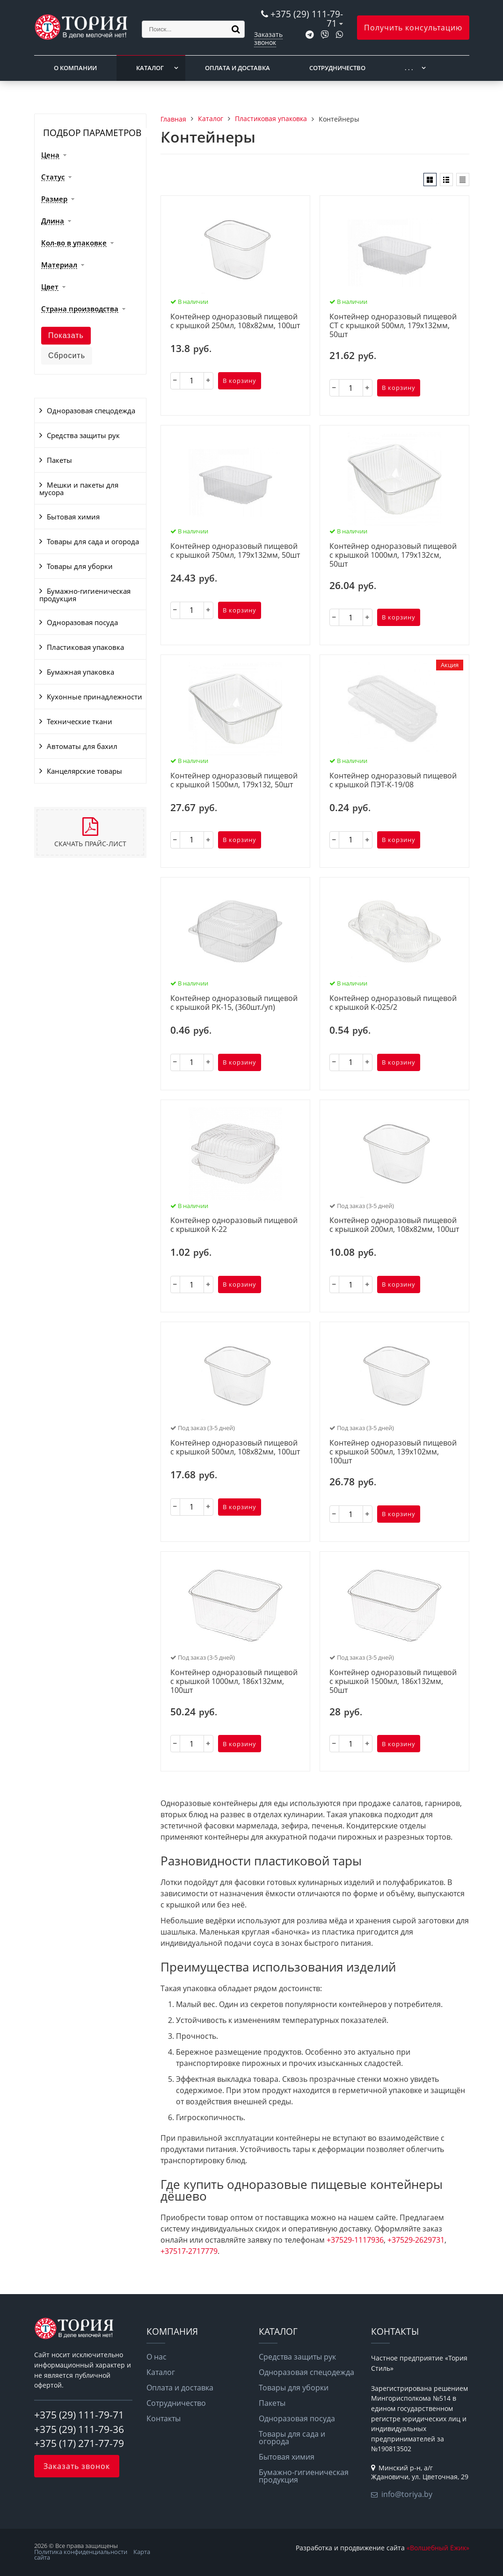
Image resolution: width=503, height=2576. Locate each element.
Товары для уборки (80, 566)
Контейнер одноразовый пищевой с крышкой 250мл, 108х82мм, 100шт (235, 321)
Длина (52, 221)
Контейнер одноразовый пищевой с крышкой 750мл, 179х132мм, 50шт (235, 551)
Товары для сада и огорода (93, 541)
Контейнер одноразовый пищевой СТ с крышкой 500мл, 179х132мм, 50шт (393, 325)
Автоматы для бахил (82, 746)
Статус (53, 177)
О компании (75, 68)
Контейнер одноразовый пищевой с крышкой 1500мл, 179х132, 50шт (234, 780)
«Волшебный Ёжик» (438, 2547)
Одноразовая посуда (82, 622)
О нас (156, 2356)
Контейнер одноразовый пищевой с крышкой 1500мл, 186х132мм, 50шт (393, 1681)
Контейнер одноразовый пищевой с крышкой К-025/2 (393, 1003)
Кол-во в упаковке (74, 243)
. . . (409, 68)
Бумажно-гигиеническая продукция (85, 594)
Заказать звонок (268, 38)
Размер (54, 199)
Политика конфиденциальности (80, 2551)
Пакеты (59, 460)
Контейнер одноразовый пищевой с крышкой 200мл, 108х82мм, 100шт (394, 1225)
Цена (50, 155)
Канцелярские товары (84, 771)
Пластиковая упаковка (85, 647)
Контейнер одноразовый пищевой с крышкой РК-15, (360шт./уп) (234, 1003)
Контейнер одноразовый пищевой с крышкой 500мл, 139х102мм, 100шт (393, 1452)
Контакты (163, 2418)
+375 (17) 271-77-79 (79, 2443)
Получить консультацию (413, 27)
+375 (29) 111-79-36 (79, 2429)
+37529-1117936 (355, 2240)
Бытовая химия (73, 516)
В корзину (239, 380)
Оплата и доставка (237, 68)
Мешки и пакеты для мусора (78, 488)
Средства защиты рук (83, 435)
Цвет (49, 287)
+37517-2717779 (189, 2251)
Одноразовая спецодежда (91, 410)
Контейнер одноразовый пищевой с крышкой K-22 (234, 1225)
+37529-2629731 (416, 2240)
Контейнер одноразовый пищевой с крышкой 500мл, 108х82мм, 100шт (235, 1448)
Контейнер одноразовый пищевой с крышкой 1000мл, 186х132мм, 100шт (234, 1681)
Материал (59, 265)
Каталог (150, 68)
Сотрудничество (337, 68)
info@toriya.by (406, 2494)
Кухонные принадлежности (94, 696)
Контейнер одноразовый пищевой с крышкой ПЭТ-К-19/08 (393, 780)
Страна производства (79, 309)
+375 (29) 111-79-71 (306, 18)
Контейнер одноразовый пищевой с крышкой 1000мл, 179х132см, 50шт (393, 555)
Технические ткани (79, 721)
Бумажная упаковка (80, 671)
